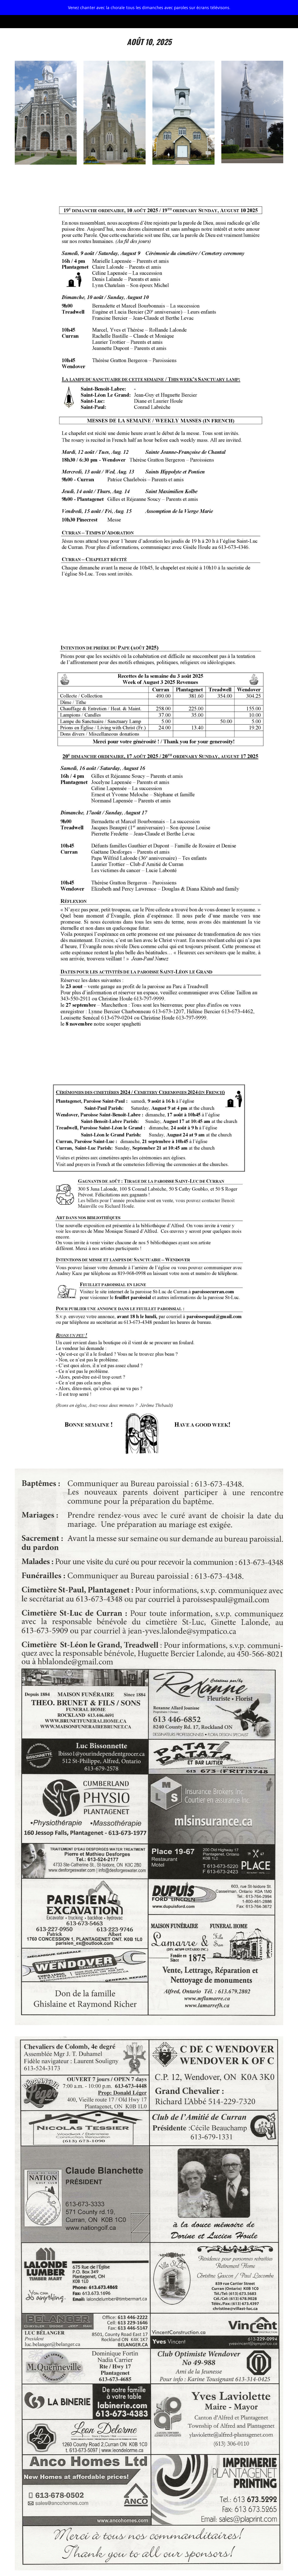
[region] (149, 7)
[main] (149, 41)
